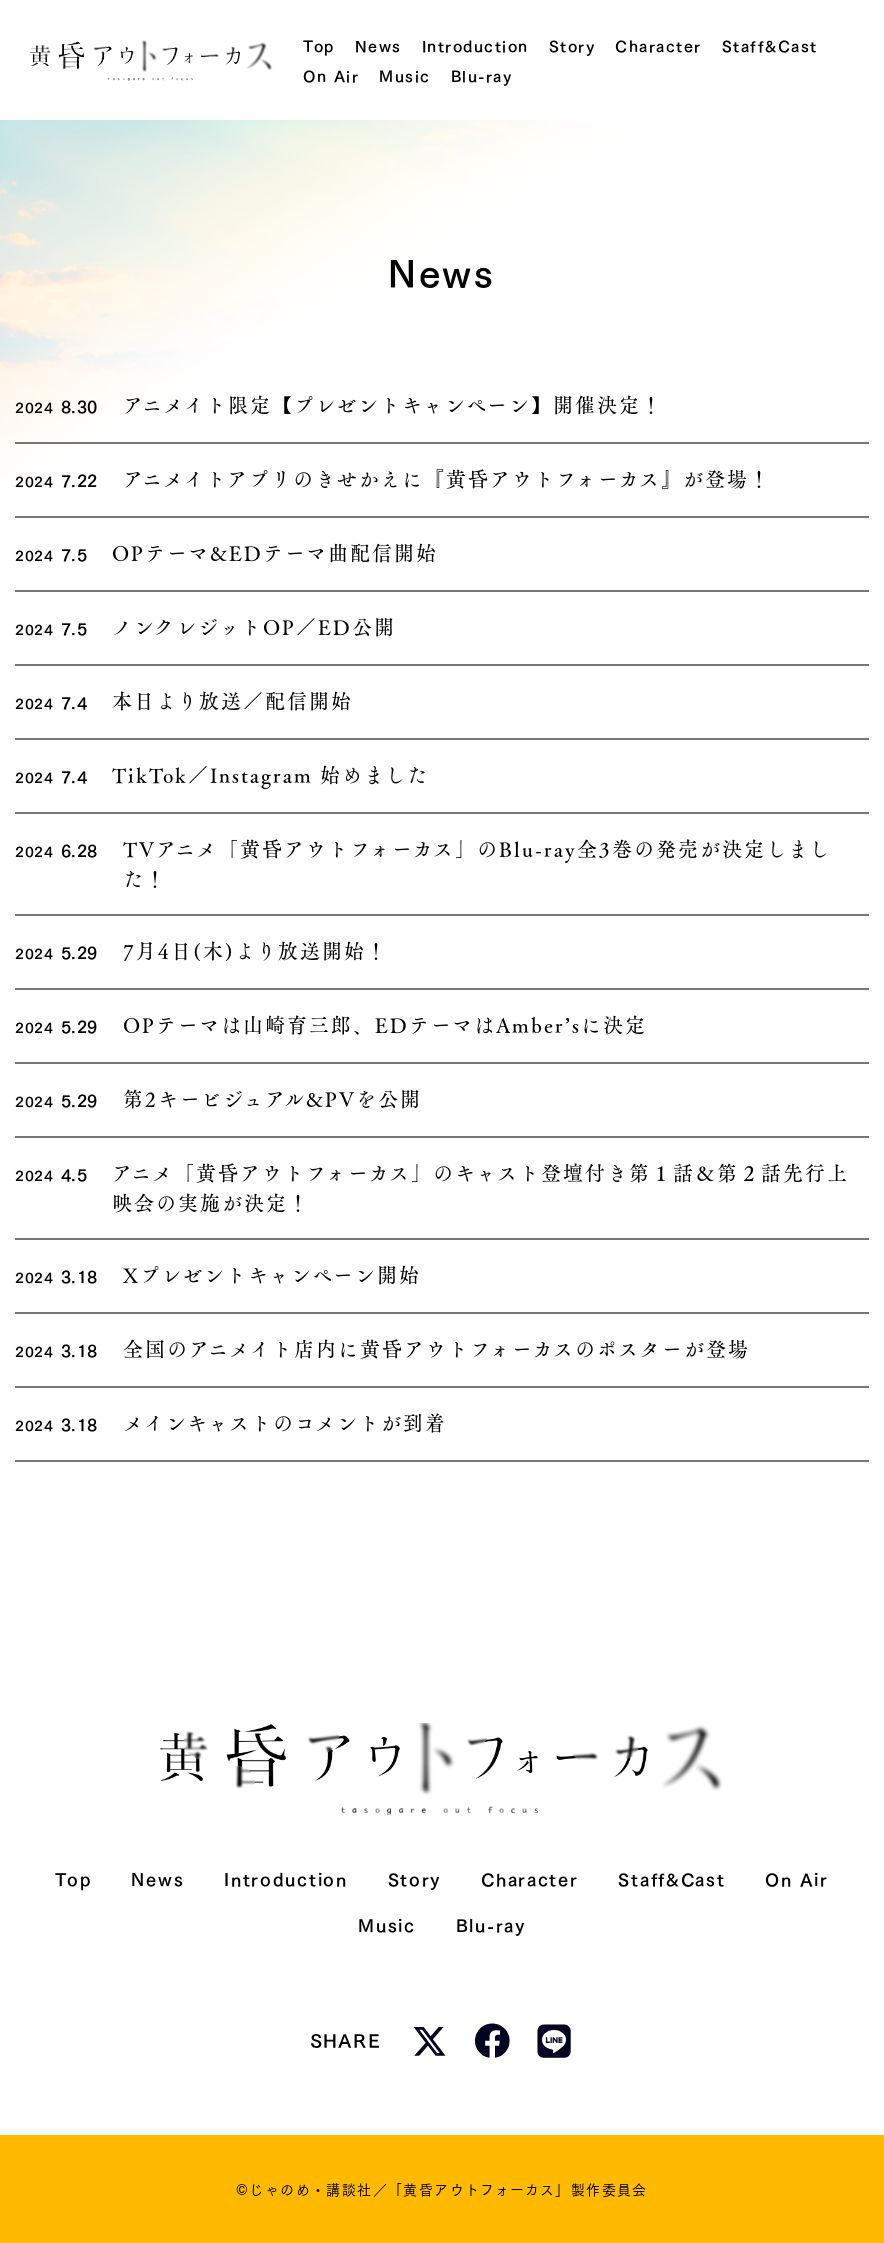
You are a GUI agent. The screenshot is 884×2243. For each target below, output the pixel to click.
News (157, 1877)
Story (415, 1877)
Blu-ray (491, 1923)
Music (387, 1923)
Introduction (285, 1877)
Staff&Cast (671, 1877)
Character (529, 1877)
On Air (796, 1877)
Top (73, 1877)
